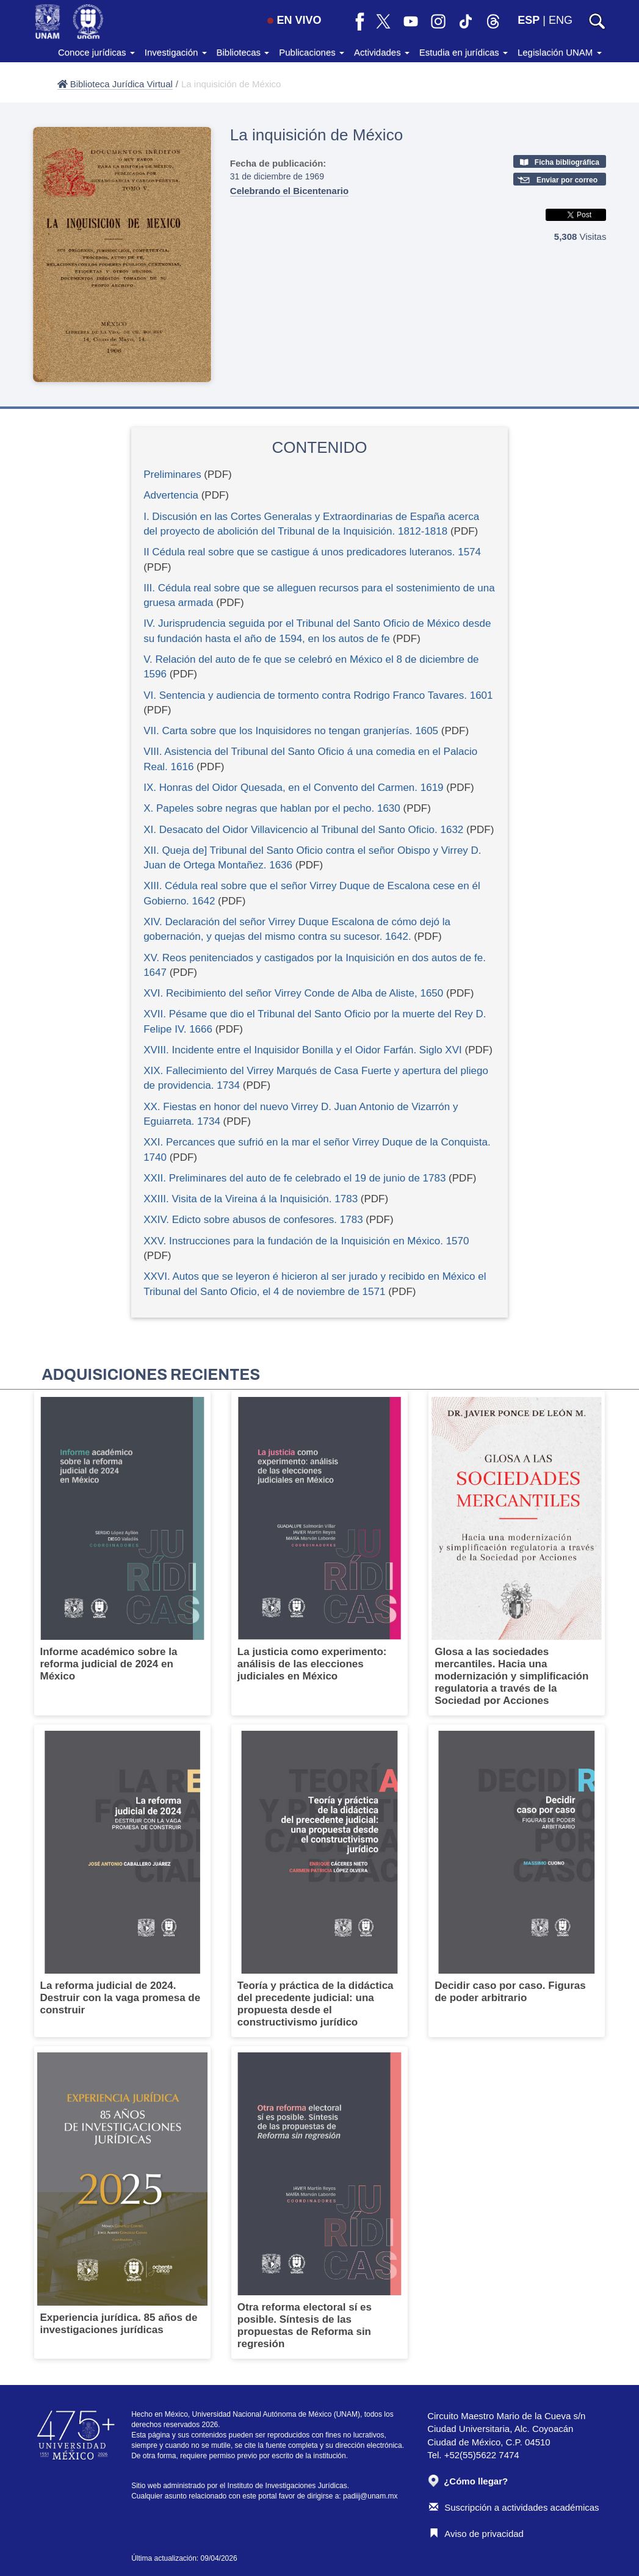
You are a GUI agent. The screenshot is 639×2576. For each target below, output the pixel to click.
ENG (560, 20)
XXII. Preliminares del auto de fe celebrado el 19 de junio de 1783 (294, 1178)
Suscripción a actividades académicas (514, 2507)
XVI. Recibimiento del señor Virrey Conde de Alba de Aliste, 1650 (293, 993)
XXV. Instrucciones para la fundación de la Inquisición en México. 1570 (306, 1241)
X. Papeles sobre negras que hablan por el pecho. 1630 (271, 808)
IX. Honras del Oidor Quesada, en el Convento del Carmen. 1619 (293, 787)
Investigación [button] (176, 52)
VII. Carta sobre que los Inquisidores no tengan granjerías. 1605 (290, 731)
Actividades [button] (382, 52)
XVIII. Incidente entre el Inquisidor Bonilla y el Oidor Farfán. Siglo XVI (302, 1050)
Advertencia (170, 495)
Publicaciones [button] (311, 52)
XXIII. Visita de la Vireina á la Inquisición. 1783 (250, 1199)
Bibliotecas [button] (243, 52)
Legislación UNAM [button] (560, 52)
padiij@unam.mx (370, 2496)
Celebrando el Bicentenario (289, 191)
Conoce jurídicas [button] (96, 52)
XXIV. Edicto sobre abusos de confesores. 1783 (253, 1219)
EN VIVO (294, 20)
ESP (529, 20)
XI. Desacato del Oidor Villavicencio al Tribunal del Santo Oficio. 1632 (303, 829)
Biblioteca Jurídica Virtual (115, 84)
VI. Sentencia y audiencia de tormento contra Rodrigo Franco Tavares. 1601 (318, 695)
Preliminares (172, 474)
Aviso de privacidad (476, 2533)
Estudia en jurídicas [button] (463, 52)
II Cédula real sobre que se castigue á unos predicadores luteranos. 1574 (312, 552)
